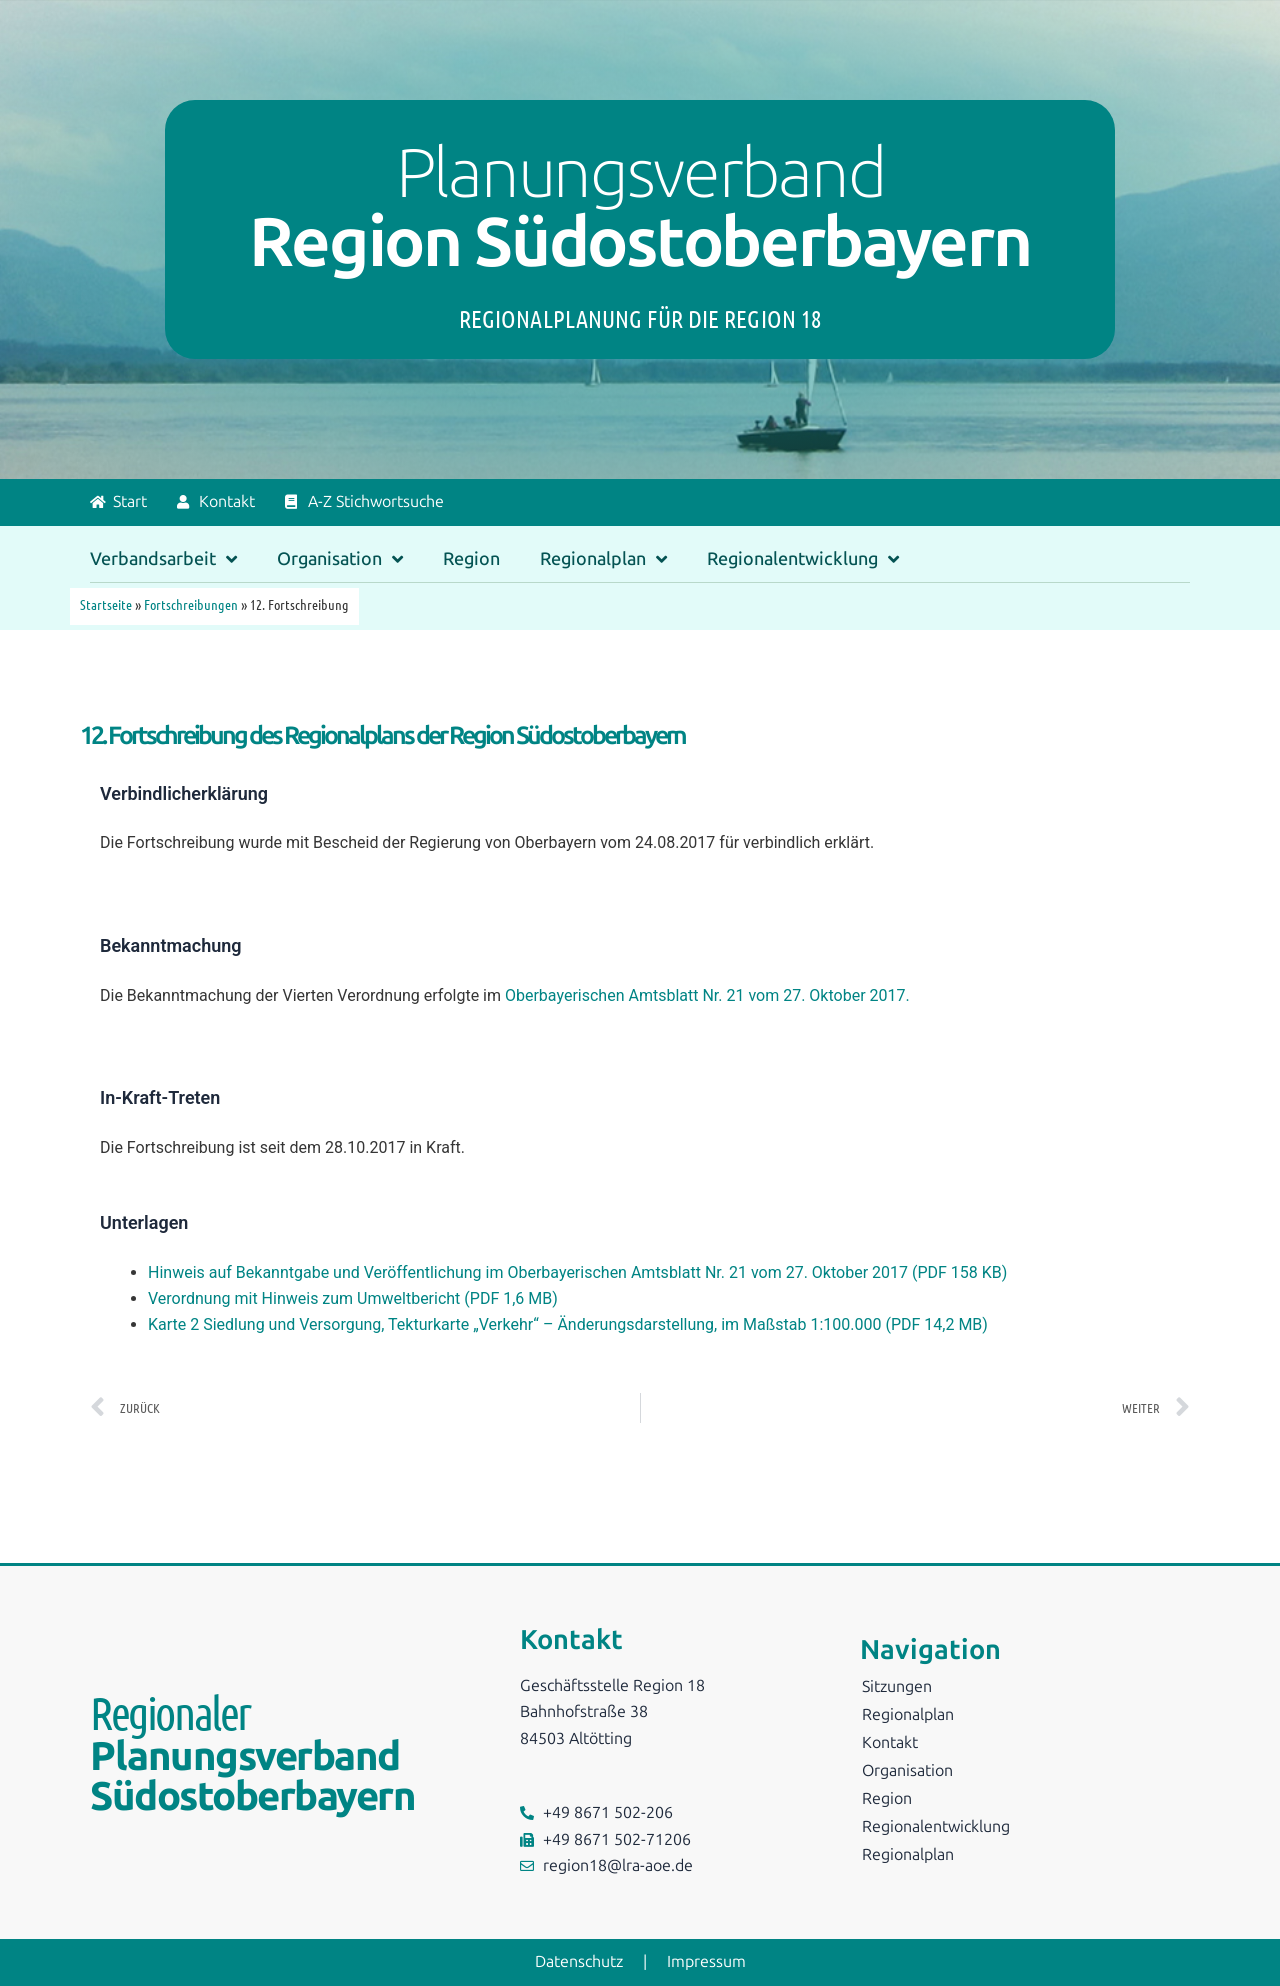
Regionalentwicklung (803, 559)
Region (471, 559)
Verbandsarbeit (163, 559)
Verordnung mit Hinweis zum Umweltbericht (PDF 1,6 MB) (353, 1298)
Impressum (706, 1961)
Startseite (106, 604)
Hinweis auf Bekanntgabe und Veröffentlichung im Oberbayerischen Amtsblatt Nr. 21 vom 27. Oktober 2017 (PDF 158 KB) (577, 1272)
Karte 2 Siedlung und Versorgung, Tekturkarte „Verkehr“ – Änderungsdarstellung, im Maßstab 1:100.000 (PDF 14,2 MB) (568, 1324)
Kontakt (890, 1742)
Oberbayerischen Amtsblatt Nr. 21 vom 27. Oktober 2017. (707, 995)
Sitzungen (897, 1686)
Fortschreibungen (191, 604)
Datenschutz (579, 1961)
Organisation (340, 559)
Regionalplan (603, 559)
